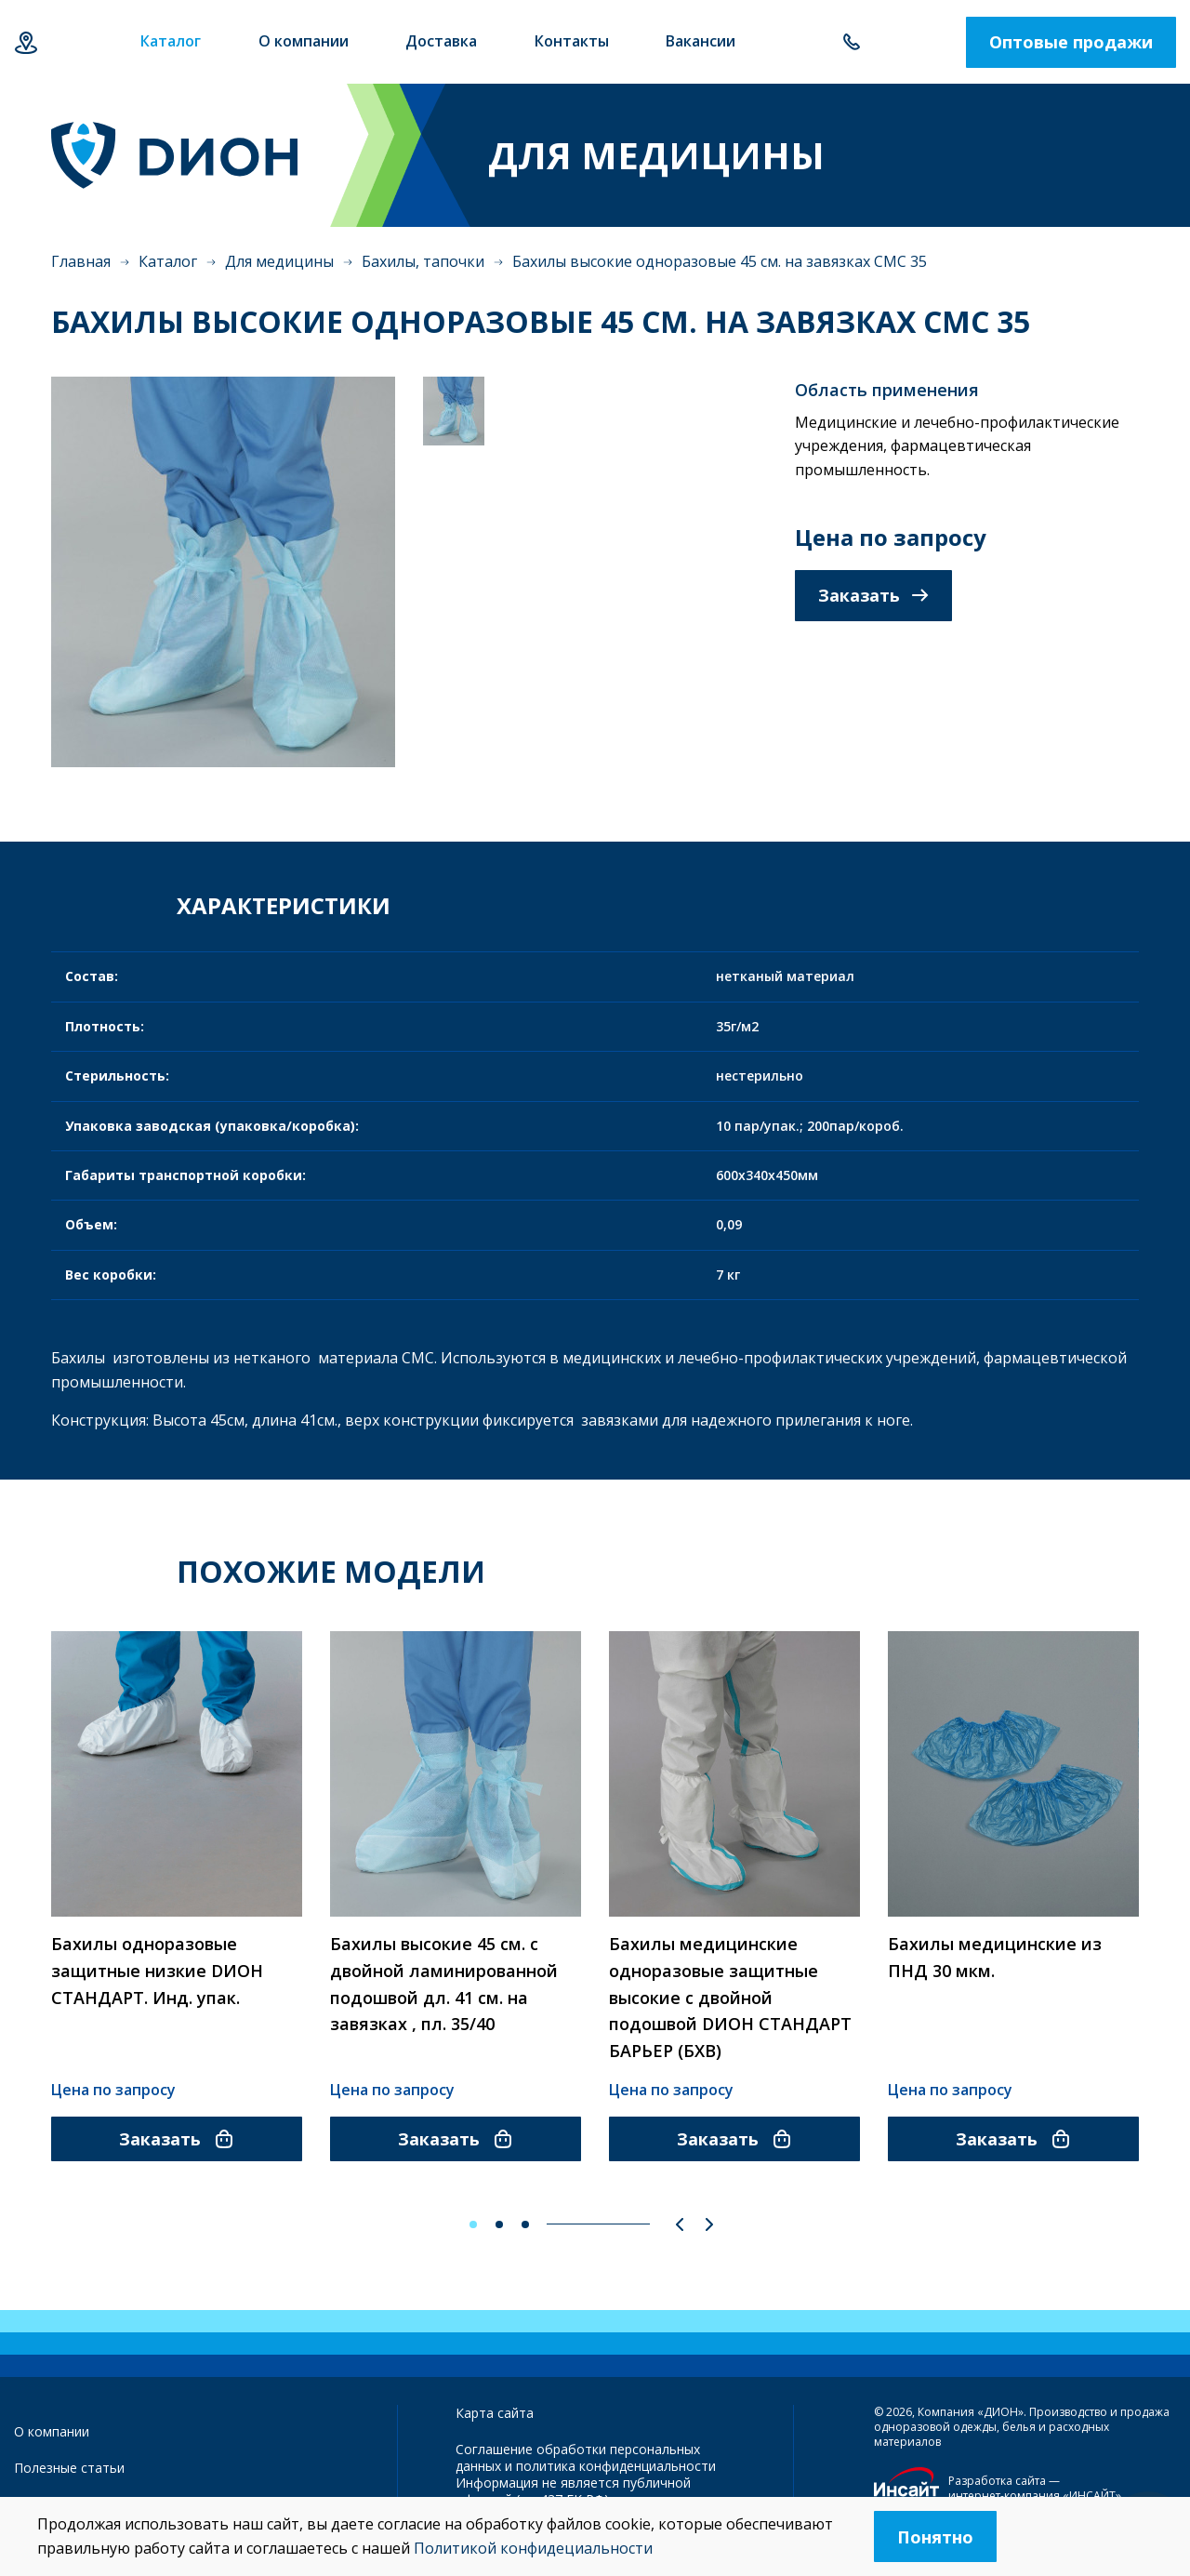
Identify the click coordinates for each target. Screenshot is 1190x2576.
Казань (25, 42)
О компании (51, 2431)
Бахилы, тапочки (423, 261)
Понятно (935, 2537)
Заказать (873, 595)
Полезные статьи (69, 2467)
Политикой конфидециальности (533, 2548)
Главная (81, 261)
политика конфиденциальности (616, 2466)
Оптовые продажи (1071, 42)
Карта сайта (495, 2413)
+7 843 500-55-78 (851, 42)
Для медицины (279, 261)
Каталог (168, 261)
